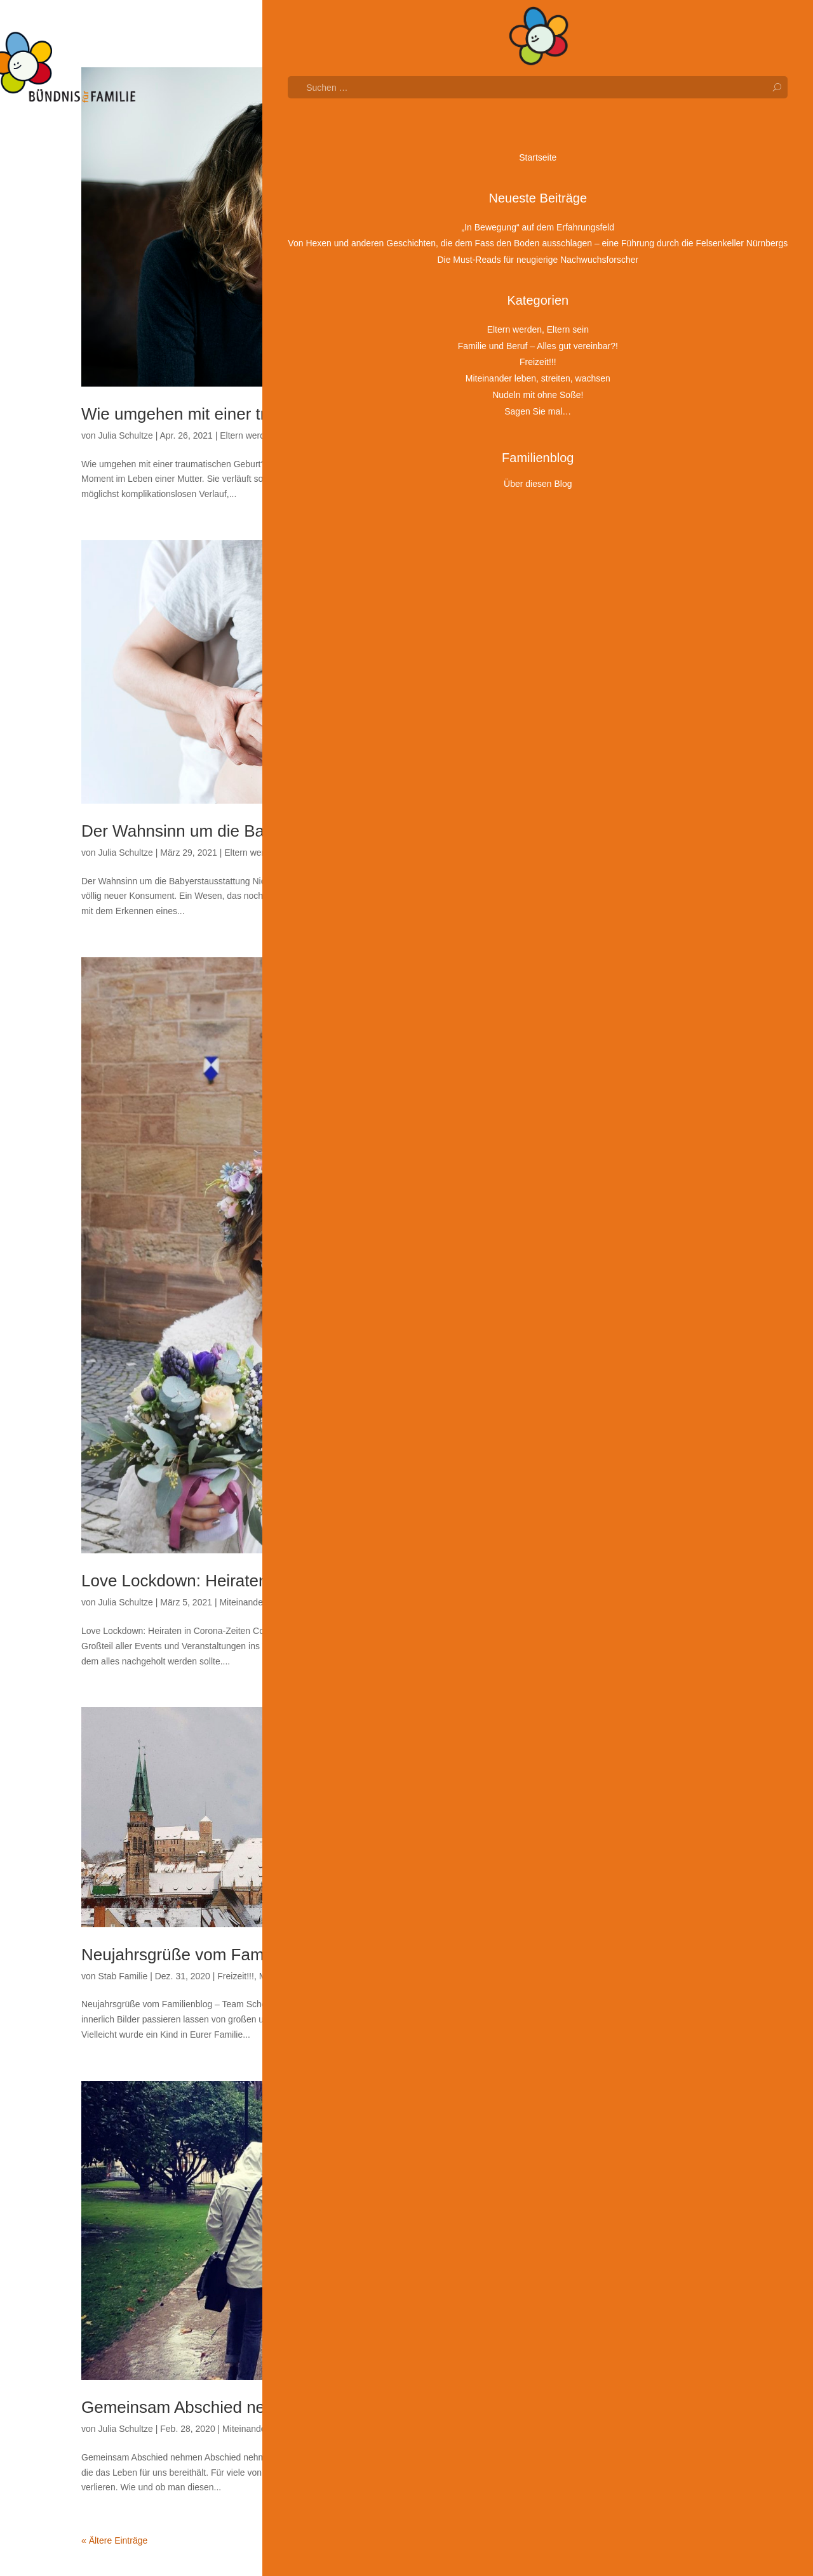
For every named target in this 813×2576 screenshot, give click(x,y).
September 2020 (648, 1762)
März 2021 (636, 1645)
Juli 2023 (632, 1097)
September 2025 (648, 589)
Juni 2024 (634, 882)
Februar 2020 (641, 1899)
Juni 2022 (634, 1351)
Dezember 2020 (646, 1704)
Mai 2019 (633, 2075)
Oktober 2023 (642, 1038)
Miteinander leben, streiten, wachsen (291, 1602)
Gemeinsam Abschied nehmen (193, 2407)
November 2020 (646, 1723)
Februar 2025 (641, 726)
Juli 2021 (632, 1567)
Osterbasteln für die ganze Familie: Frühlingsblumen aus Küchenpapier (673, 365)
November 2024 (646, 785)
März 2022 (636, 1410)
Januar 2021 (639, 1684)
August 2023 (640, 1078)
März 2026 (636, 472)
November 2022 (646, 1254)
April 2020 (635, 1860)
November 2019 (646, 1958)
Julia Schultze (125, 435)
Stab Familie (122, 1976)
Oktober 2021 (642, 1508)
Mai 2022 (633, 1371)
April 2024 (635, 922)
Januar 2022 (639, 1449)
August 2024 (640, 843)
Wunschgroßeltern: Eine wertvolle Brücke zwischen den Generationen (667, 316)
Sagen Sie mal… (359, 435)
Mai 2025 (633, 667)
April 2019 (635, 2094)
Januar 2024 (639, 980)
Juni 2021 (634, 1586)
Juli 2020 (632, 1801)
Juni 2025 (634, 648)
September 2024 (648, 824)
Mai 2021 (633, 1606)
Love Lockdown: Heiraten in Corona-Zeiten (238, 1580)
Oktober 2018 (642, 2192)
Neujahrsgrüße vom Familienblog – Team (232, 1954)
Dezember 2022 (646, 1234)
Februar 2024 (641, 960)
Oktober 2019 (642, 1977)
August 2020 (640, 1782)
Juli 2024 (632, 863)
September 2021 (648, 1527)
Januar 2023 (639, 1215)
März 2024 (636, 941)
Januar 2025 (639, 746)
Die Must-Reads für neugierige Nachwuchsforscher (654, 266)
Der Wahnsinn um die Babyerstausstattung (237, 830)
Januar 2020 (639, 1918)
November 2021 (646, 1489)
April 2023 (635, 1156)
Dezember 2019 (646, 1938)
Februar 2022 (641, 1429)
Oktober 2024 (642, 804)
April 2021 (635, 1625)
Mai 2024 (633, 902)
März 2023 (636, 1176)
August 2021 (640, 1547)
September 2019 (648, 1997)
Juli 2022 (632, 1332)
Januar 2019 (639, 2153)
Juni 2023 (634, 1117)
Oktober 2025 (642, 569)
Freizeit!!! (235, 1976)
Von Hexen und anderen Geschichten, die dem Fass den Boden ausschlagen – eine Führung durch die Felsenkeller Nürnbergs (669, 201)
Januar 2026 (639, 511)
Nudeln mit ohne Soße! (660, 2352)
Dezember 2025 (646, 531)
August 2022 (640, 1313)
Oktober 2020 (642, 1742)
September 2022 (648, 1293)
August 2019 (640, 2016)
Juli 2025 (632, 628)
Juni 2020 (634, 1821)
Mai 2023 (633, 1136)
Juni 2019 (634, 2055)
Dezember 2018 (646, 2173)
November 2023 (646, 1019)
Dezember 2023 (646, 1000)
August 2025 (640, 609)
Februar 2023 (641, 1195)
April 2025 (635, 687)
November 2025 (646, 550)
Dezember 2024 (646, 765)
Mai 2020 (633, 1840)
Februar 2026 (641, 491)
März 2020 (636, 1880)
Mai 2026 (633, 433)
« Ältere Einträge (114, 2540)
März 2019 (636, 2114)
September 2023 (648, 1058)
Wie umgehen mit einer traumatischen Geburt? (252, 413)
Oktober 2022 (642, 1273)
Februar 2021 (641, 1664)
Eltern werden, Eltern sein (270, 435)
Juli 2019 (632, 2036)
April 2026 (635, 453)
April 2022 (635, 1391)
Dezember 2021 (646, 1469)
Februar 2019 (641, 2133)
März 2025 (636, 706)
